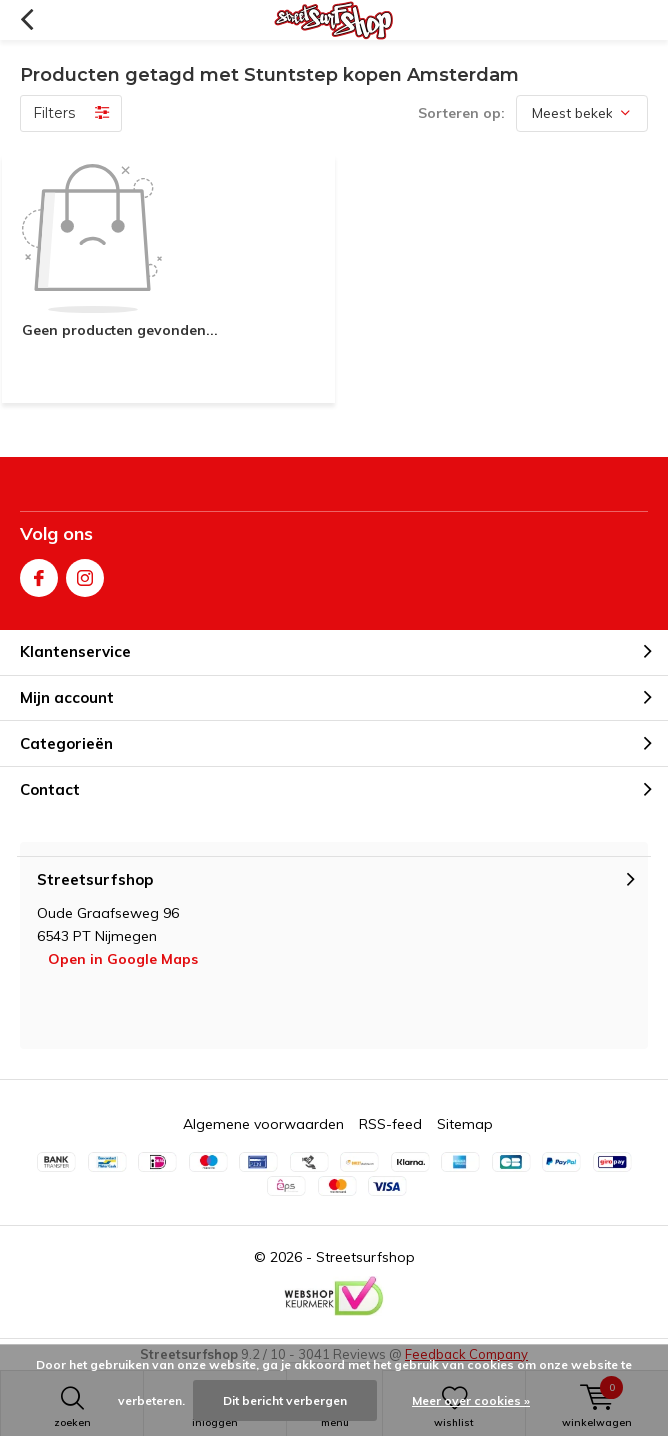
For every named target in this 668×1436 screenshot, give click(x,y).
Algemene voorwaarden (263, 1124)
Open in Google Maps (123, 959)
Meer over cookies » (471, 1400)
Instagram (85, 573)
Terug (26, 20)
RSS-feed (390, 1124)
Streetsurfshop (365, 1257)
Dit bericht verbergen (285, 1400)
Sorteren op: (461, 113)
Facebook (39, 573)
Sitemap (465, 1124)
